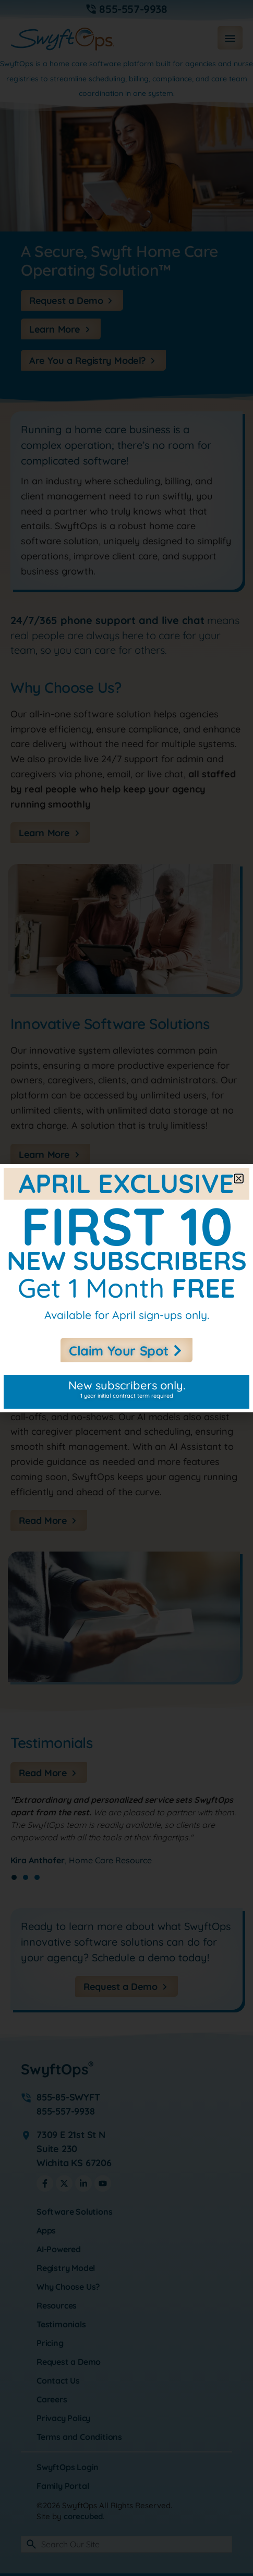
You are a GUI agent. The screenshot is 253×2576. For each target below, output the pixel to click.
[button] (239, 1178)
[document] (126, 1288)
